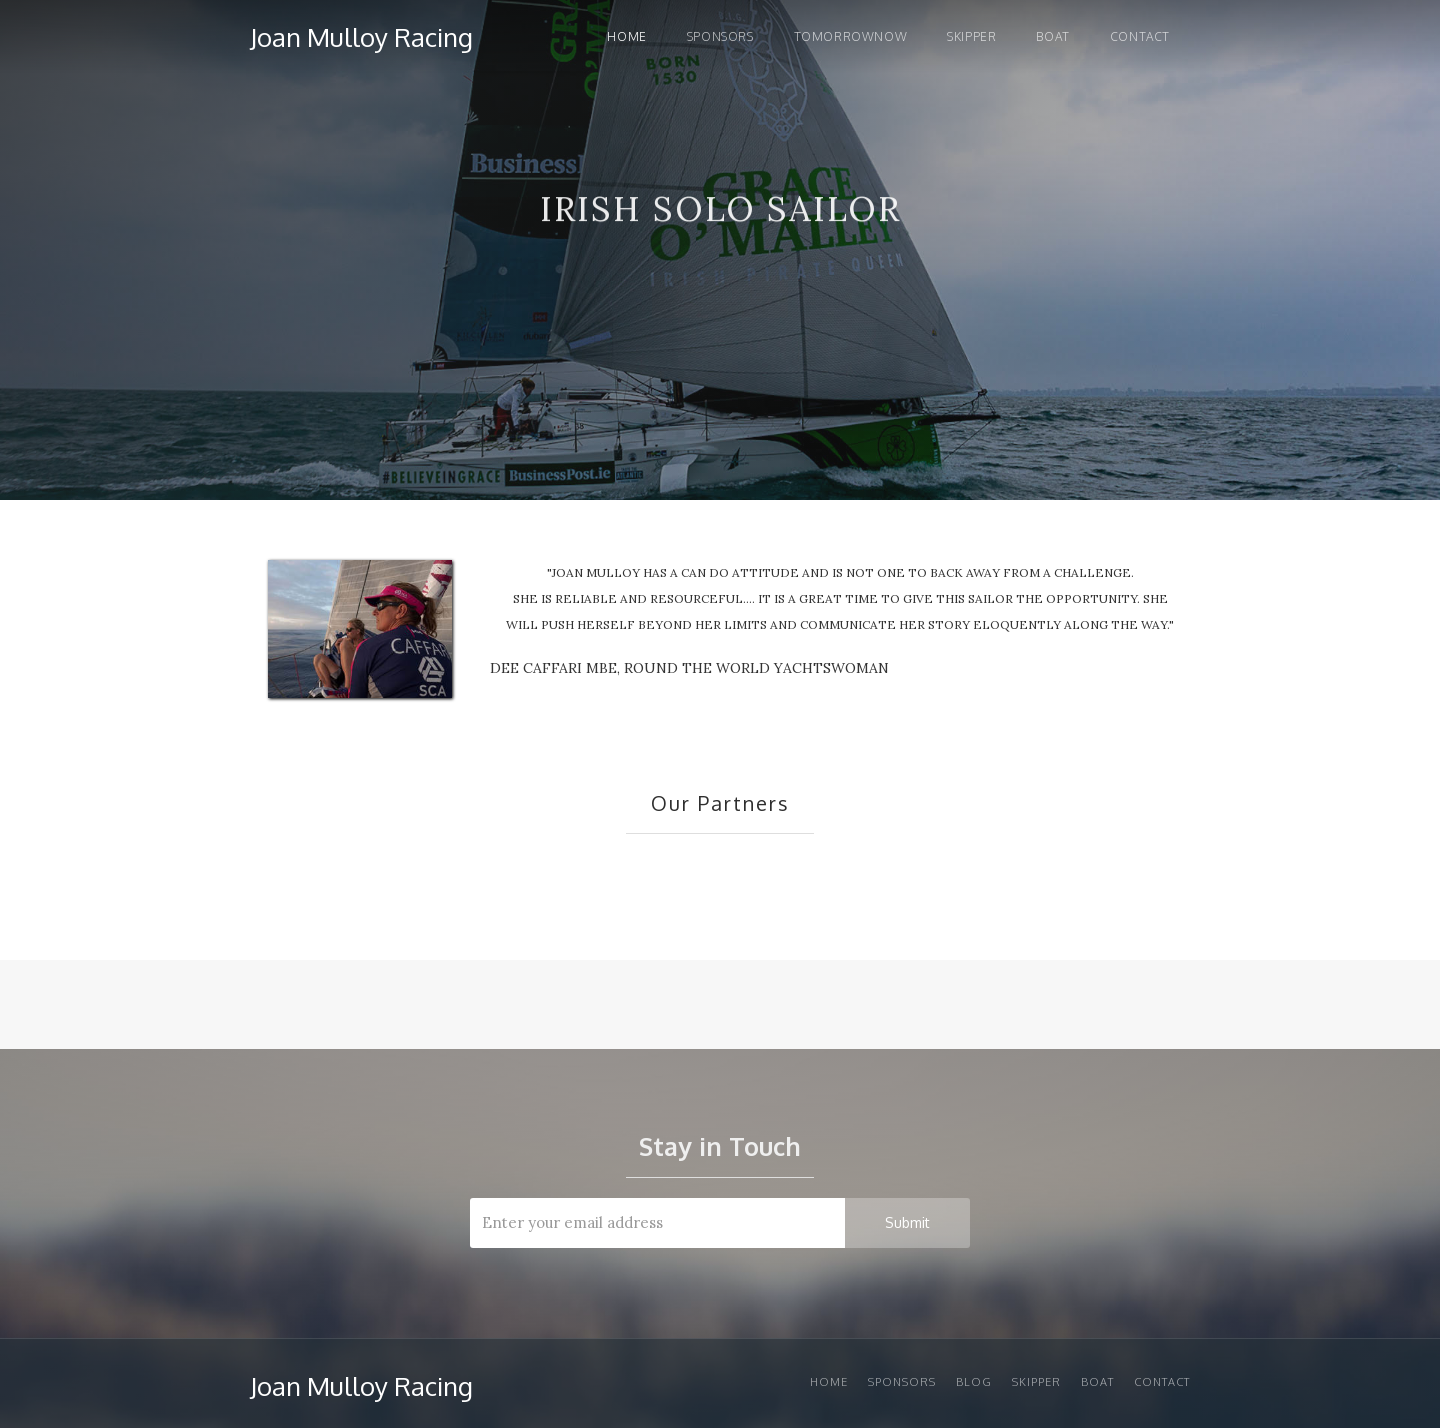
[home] (361, 33)
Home (626, 36)
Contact (1140, 36)
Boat (1052, 36)
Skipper (971, 36)
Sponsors (720, 36)
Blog (974, 1382)
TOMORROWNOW (851, 36)
